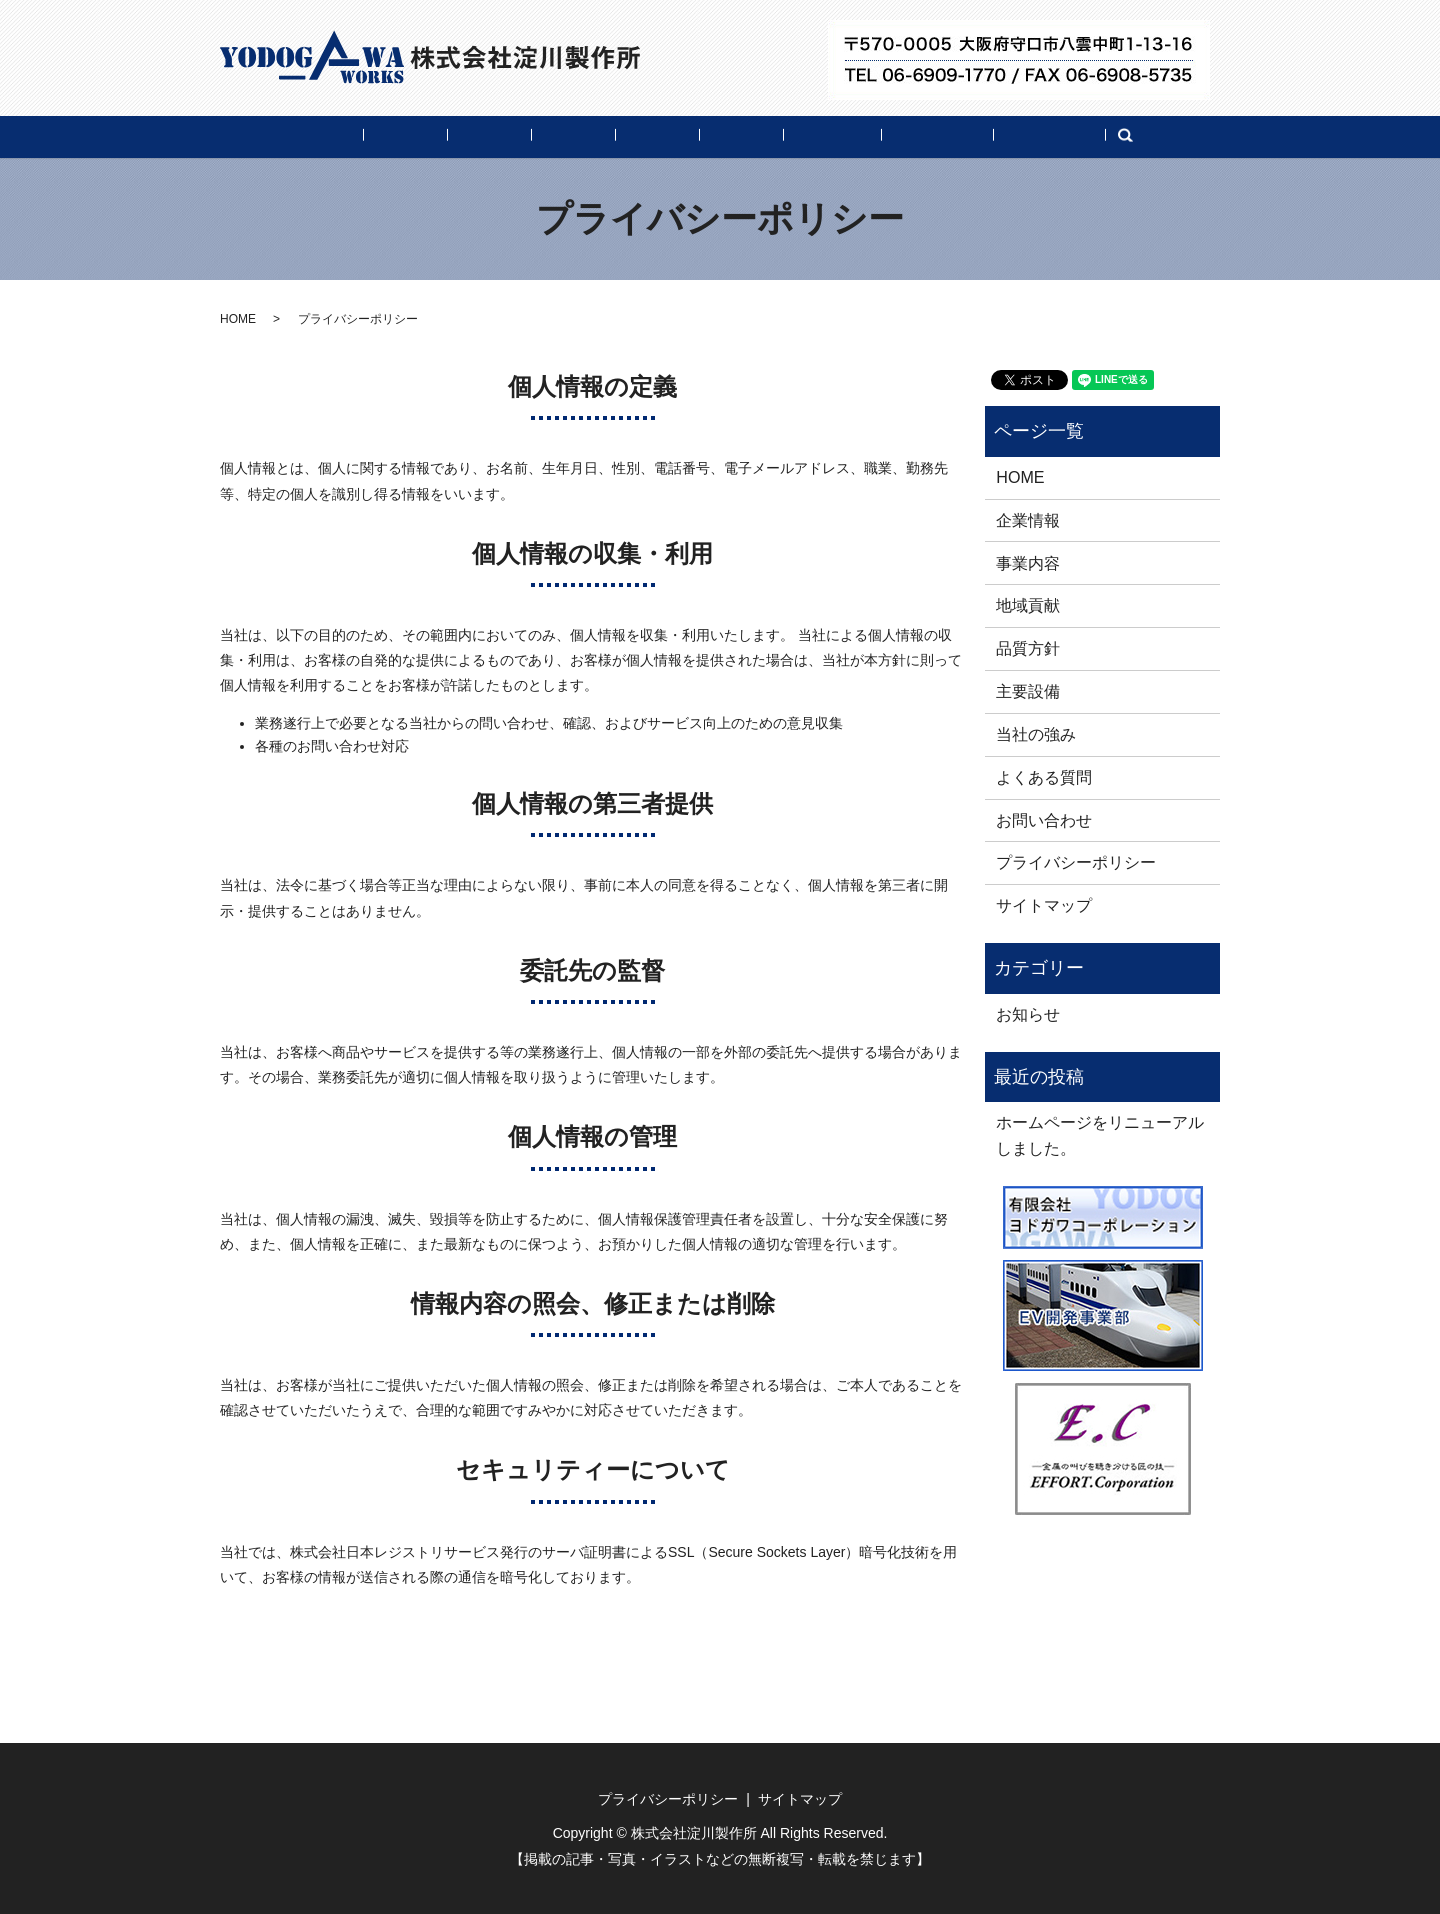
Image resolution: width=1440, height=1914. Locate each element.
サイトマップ (1044, 905)
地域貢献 (549, 136)
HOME (247, 136)
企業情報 (342, 136)
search (1227, 138)
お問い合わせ (1130, 136)
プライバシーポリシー (1076, 862)
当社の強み (867, 136)
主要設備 (756, 136)
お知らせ (1028, 1014)
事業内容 (446, 136)
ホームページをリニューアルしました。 (1100, 1135)
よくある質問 (994, 136)
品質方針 (652, 136)
